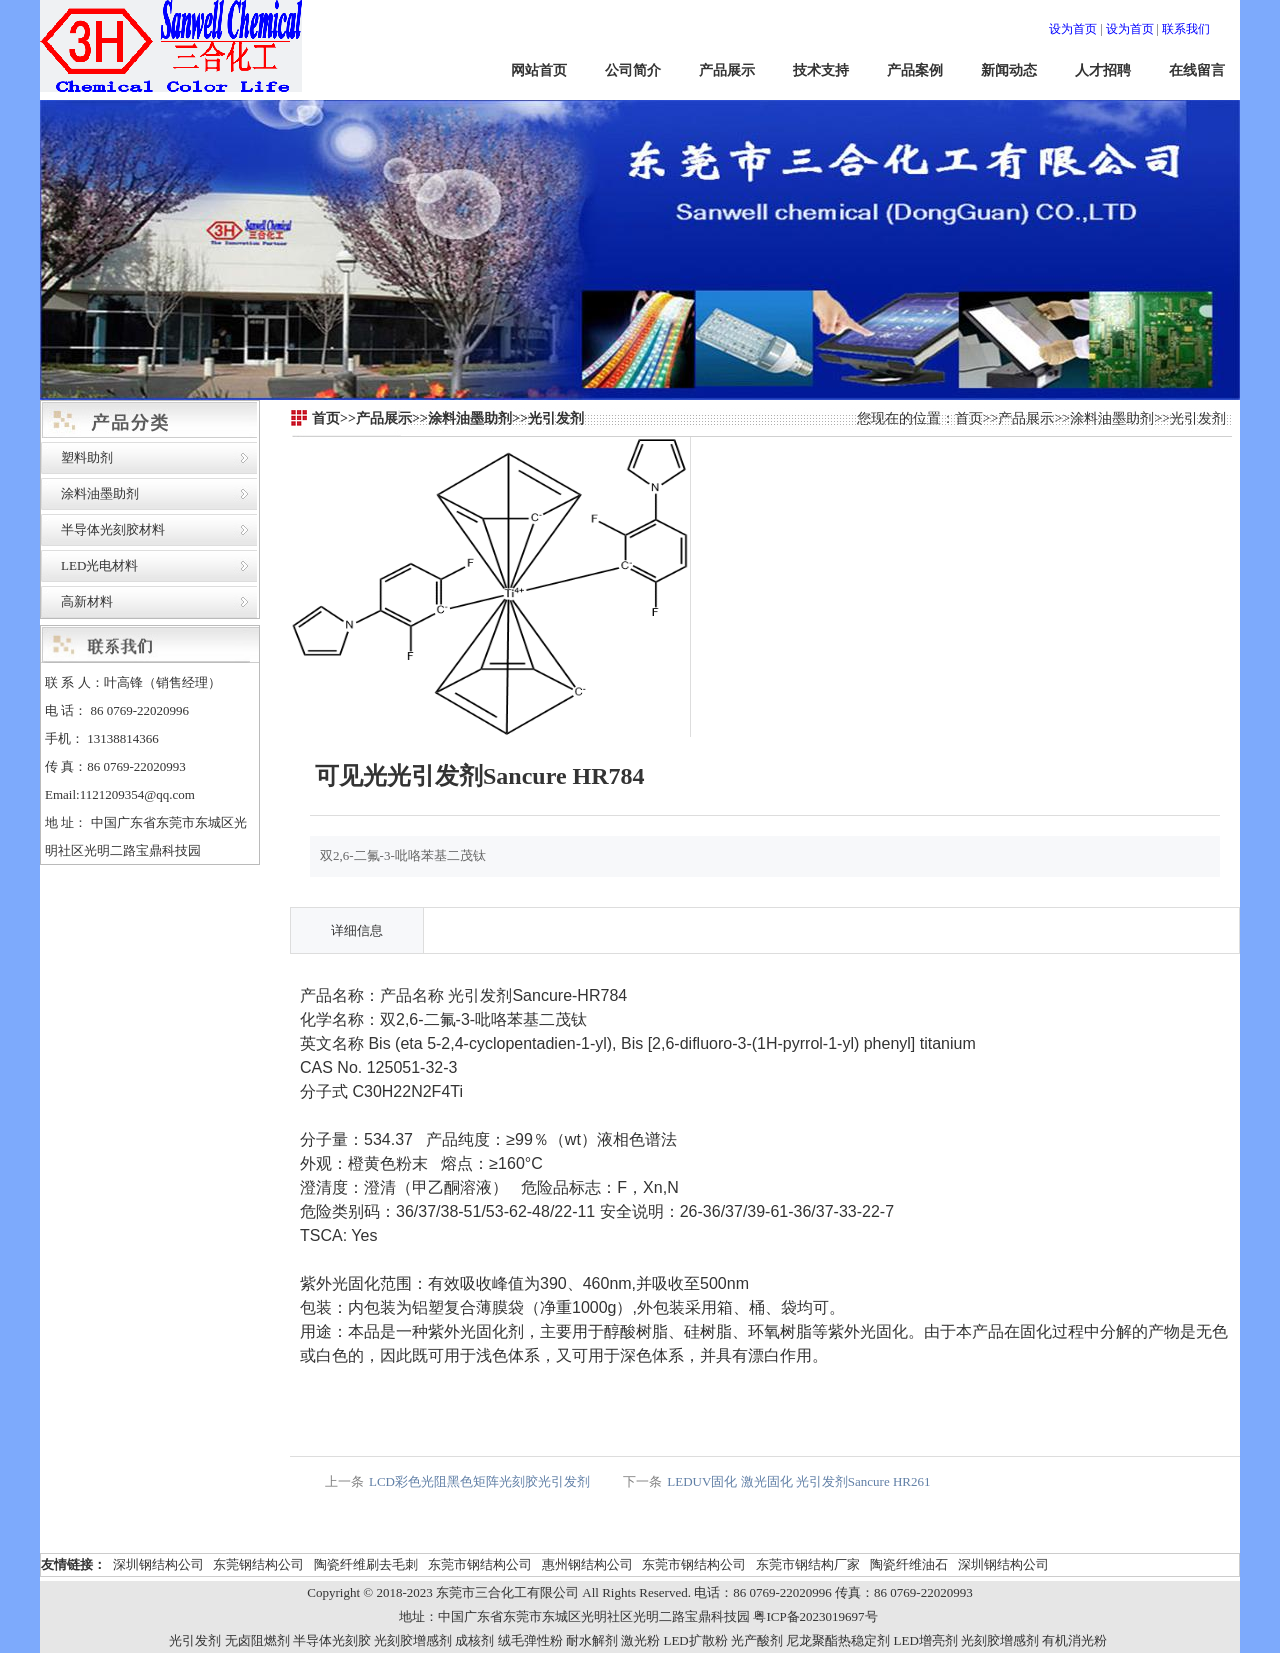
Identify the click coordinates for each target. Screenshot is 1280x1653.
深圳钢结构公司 (158, 1564)
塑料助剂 (87, 457)
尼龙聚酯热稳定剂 (838, 1640)
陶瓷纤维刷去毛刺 (366, 1564)
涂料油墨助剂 (100, 493)
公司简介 (633, 70)
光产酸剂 (757, 1640)
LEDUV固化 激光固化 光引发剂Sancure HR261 (798, 1481)
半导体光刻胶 (332, 1640)
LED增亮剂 (926, 1640)
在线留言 (1197, 70)
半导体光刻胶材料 (113, 529)
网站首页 (539, 70)
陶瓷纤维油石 (909, 1564)
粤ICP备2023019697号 (815, 1616)
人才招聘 (1103, 70)
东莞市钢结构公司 (480, 1564)
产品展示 (727, 70)
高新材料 (87, 601)
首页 (969, 418)
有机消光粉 (1074, 1640)
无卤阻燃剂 (257, 1640)
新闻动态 (1009, 70)
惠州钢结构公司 (587, 1564)
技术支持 (821, 70)
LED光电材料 (99, 565)
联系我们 (1186, 29)
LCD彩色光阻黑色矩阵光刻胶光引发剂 (479, 1481)
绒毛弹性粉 (530, 1640)
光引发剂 (1198, 418)
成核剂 (474, 1640)
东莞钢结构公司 (258, 1564)
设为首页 (1073, 29)
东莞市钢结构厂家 (808, 1564)
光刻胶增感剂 (413, 1640)
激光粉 (640, 1640)
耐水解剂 (592, 1640)
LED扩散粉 (695, 1640)
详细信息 (357, 930)
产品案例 (915, 70)
